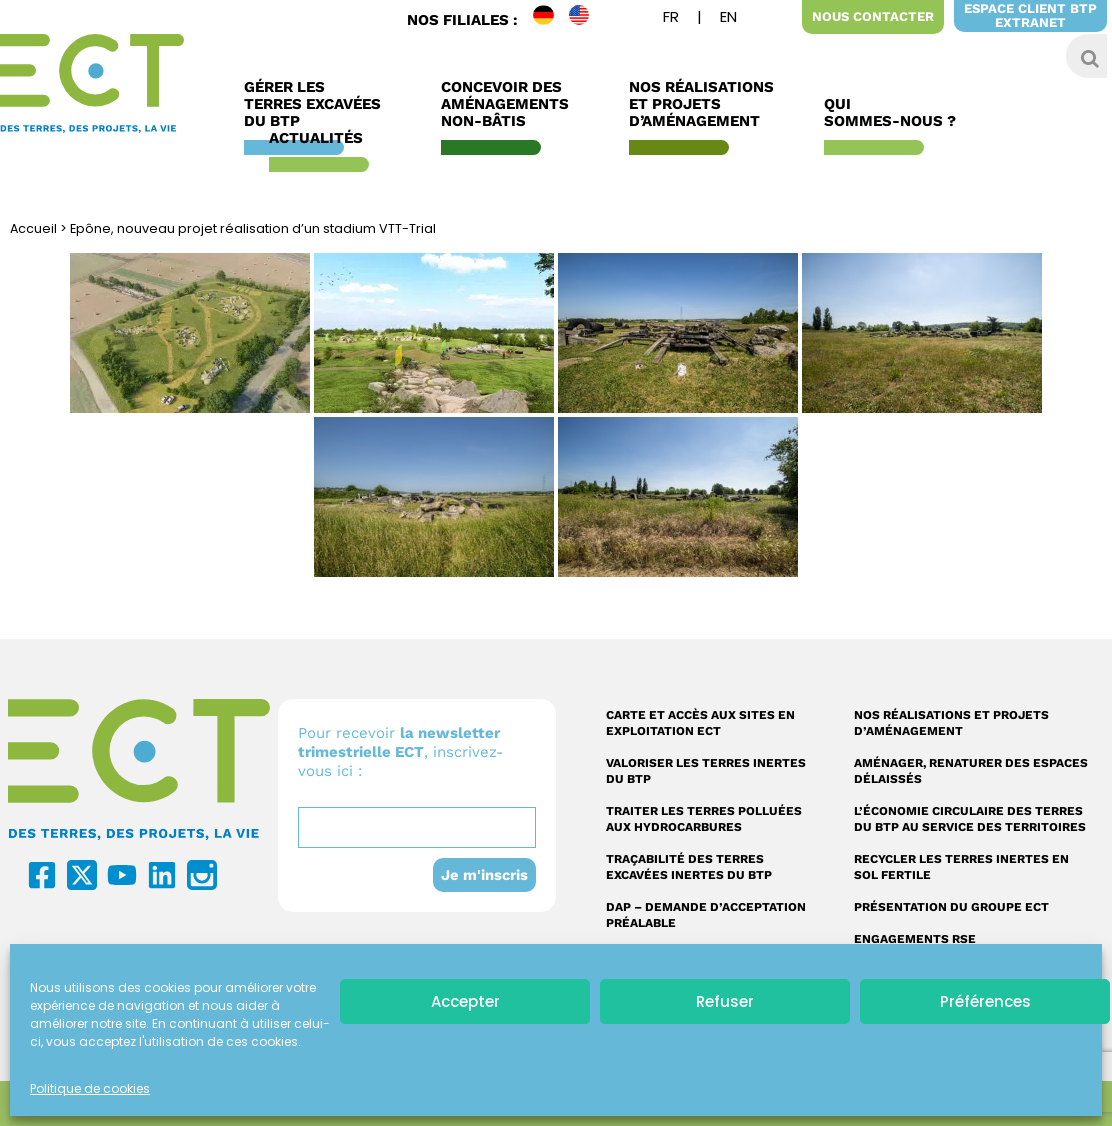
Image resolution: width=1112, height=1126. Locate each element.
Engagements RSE (915, 939)
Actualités (321, 138)
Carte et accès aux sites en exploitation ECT (700, 723)
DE (551, 19)
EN (587, 19)
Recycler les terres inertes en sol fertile (961, 867)
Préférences (985, 1001)
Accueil (34, 228)
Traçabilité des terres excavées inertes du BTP (689, 867)
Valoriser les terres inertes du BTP (706, 771)
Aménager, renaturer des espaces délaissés (971, 771)
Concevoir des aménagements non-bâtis (510, 104)
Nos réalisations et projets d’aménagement (951, 723)
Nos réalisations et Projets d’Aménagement (701, 104)
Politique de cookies (90, 1088)
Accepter (465, 1001)
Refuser (725, 1001)
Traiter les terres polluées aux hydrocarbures (704, 819)
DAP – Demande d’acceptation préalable (706, 915)
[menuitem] (671, 19)
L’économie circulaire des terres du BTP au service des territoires (970, 819)
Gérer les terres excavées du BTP (317, 104)
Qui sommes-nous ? (895, 113)
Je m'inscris (484, 875)
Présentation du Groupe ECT (951, 907)
